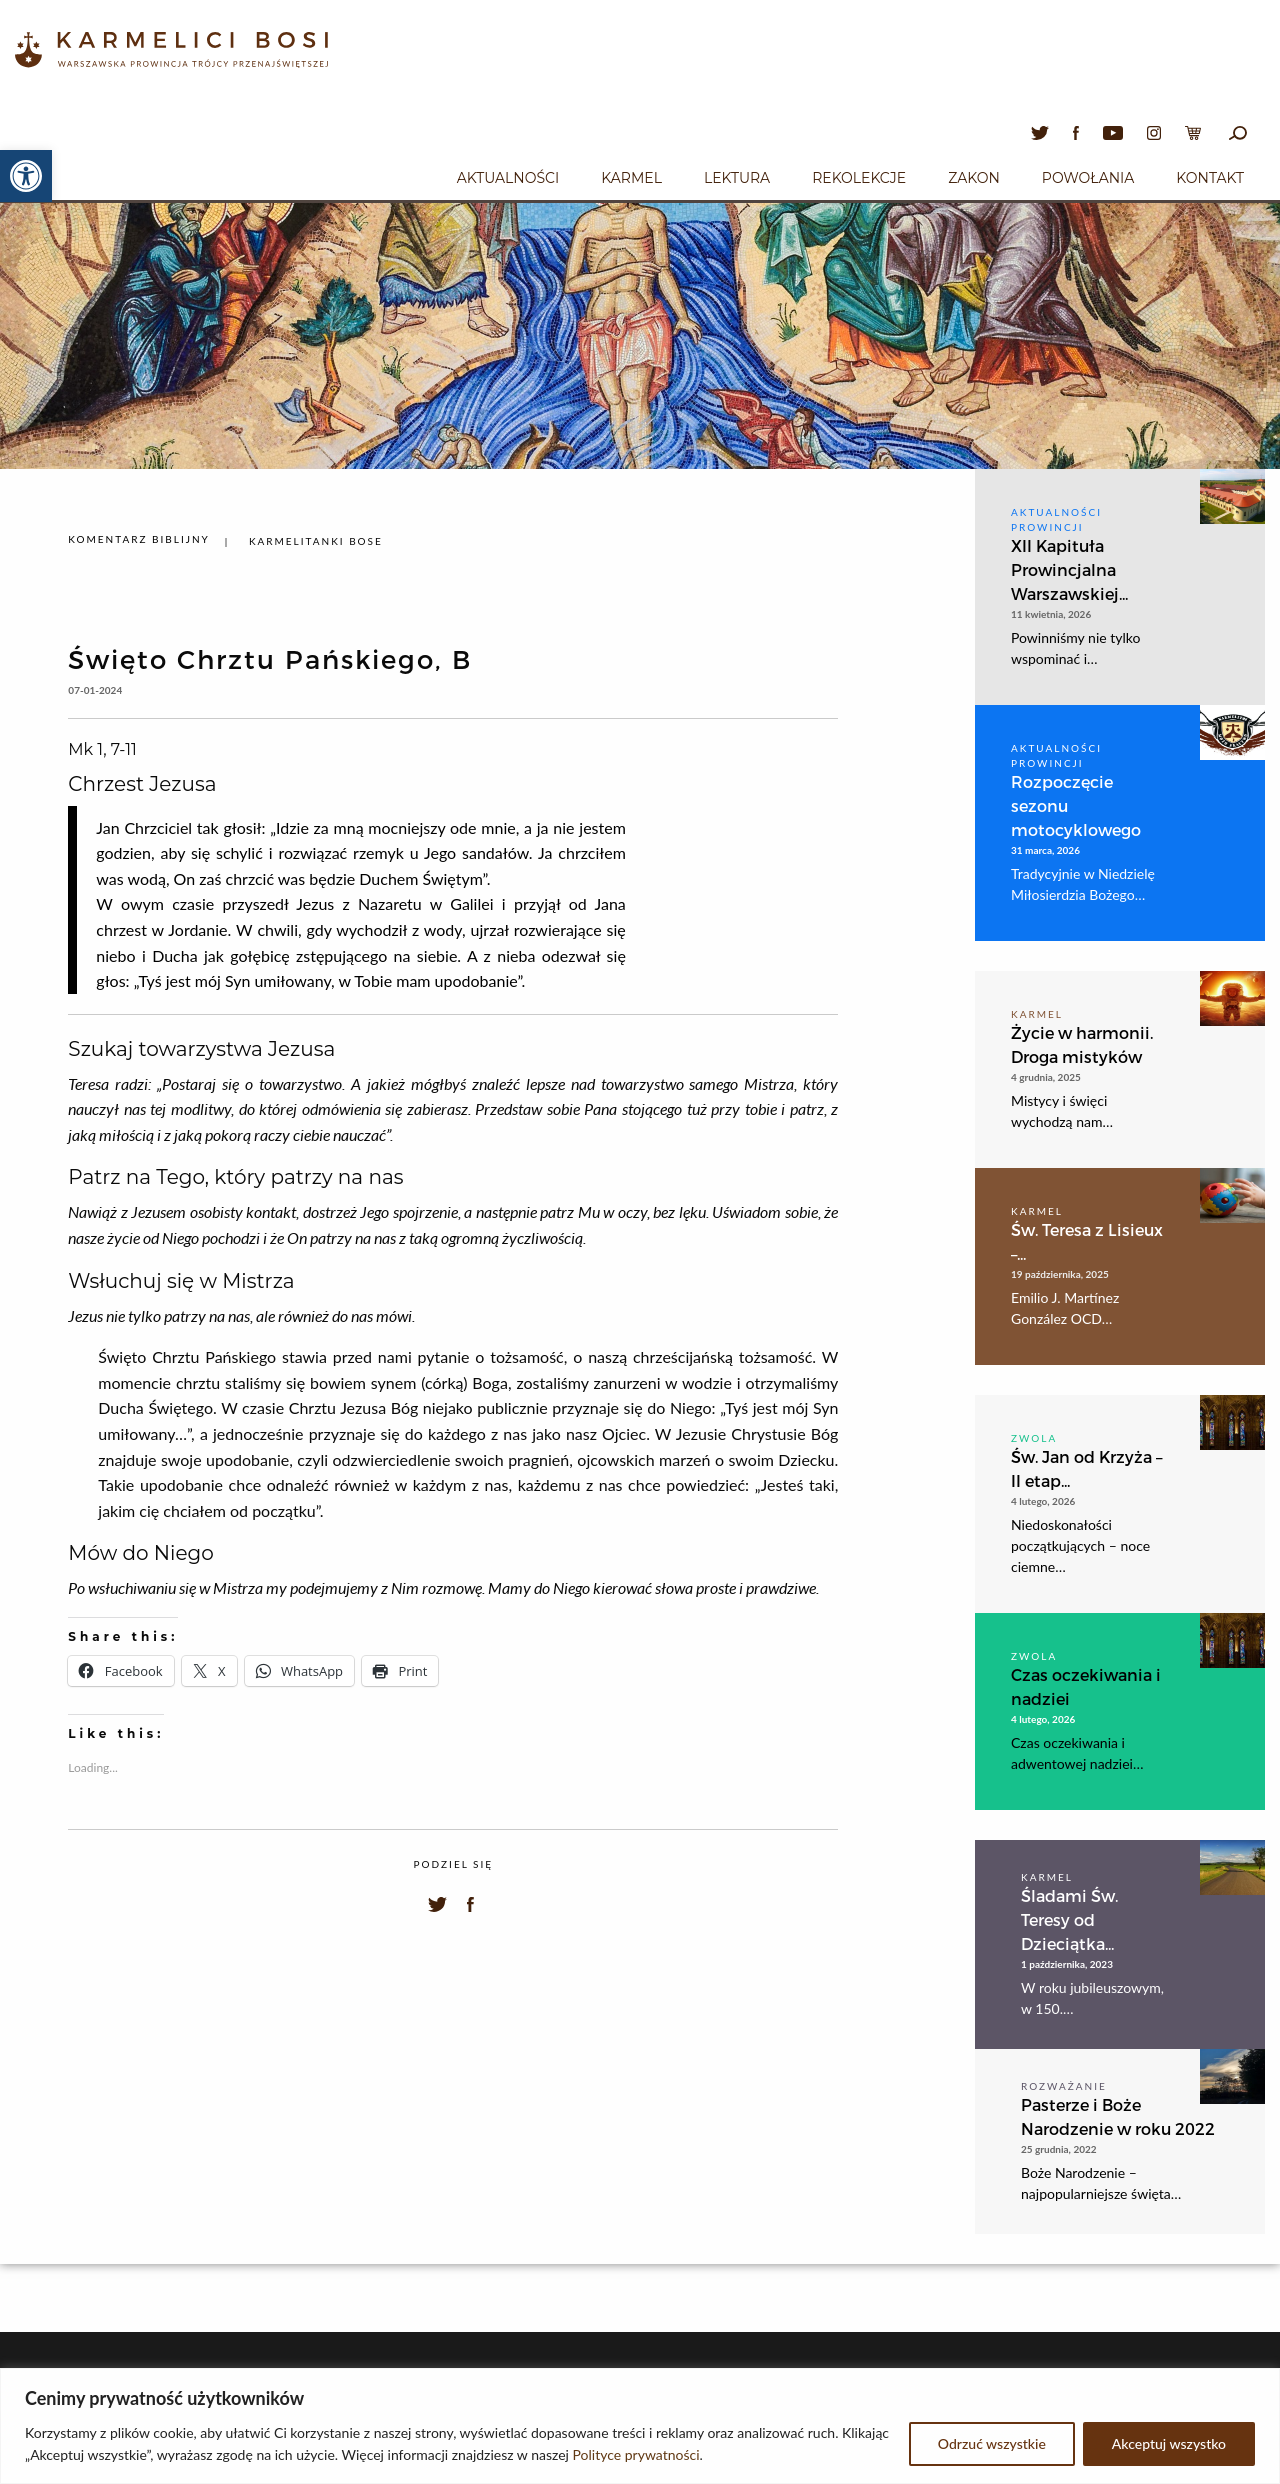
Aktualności (508, 178)
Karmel (631, 178)
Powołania (1088, 178)
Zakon (974, 178)
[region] (640, 2426)
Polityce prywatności (636, 2454)
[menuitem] (508, 175)
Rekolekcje (859, 178)
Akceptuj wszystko (1169, 2443)
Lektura (737, 178)
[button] (26, 176)
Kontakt (1210, 178)
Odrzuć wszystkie (992, 2443)
